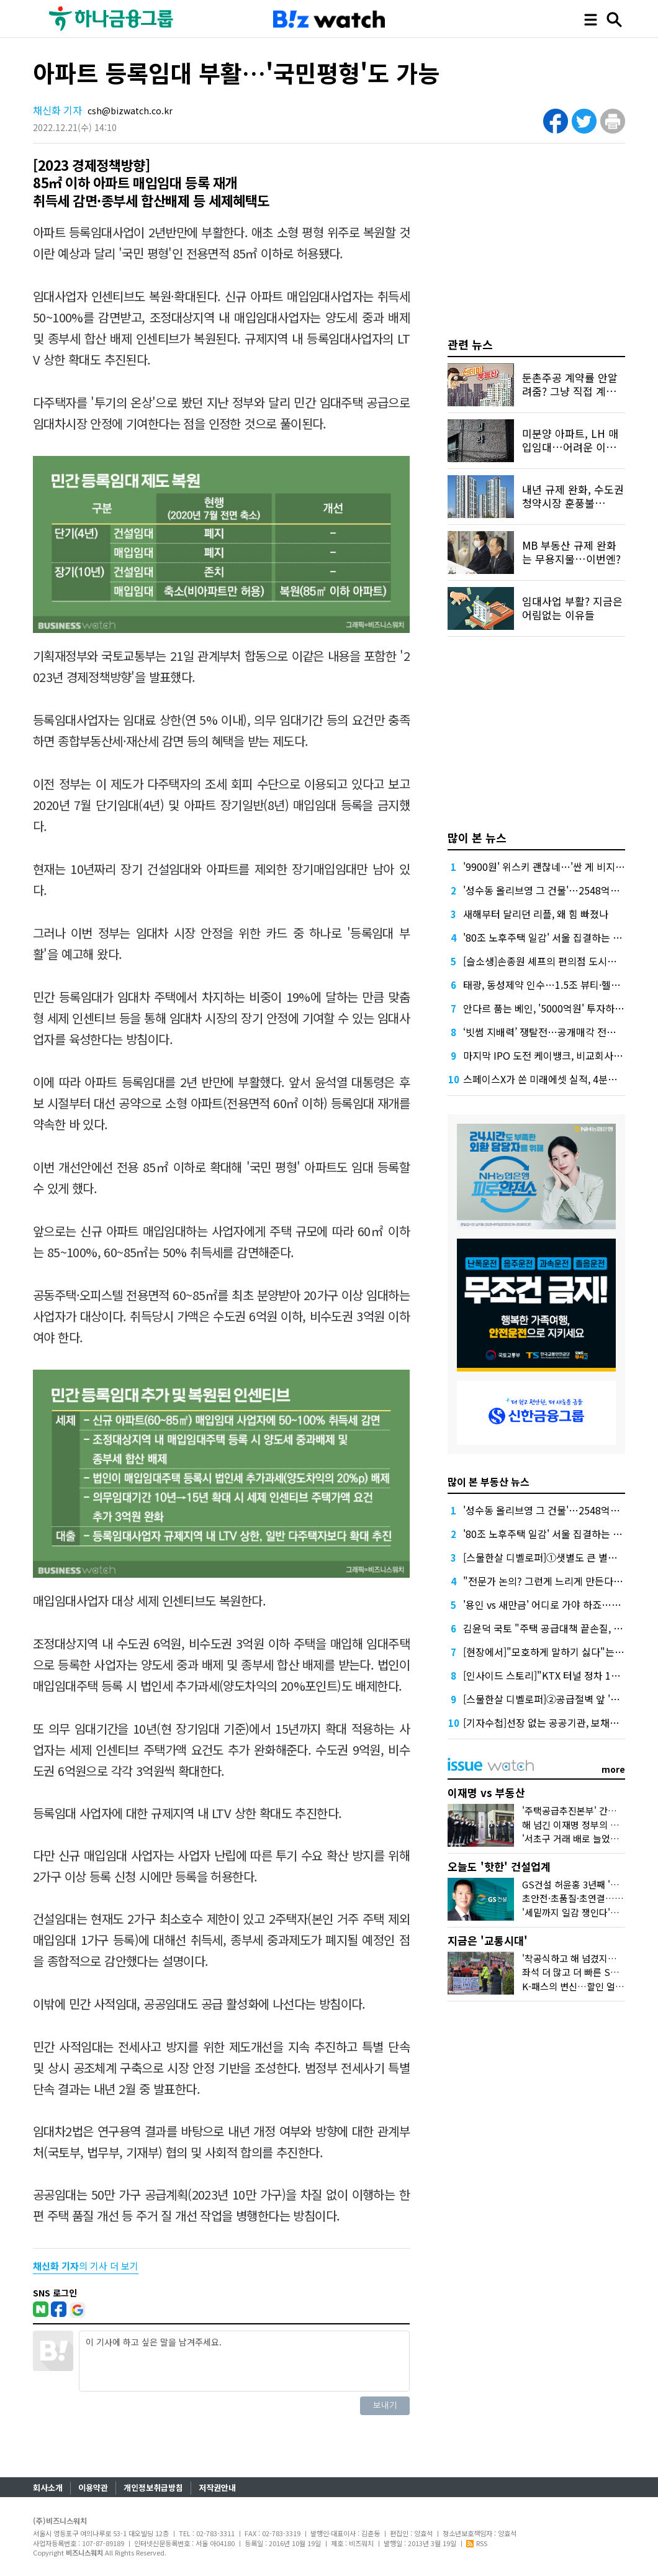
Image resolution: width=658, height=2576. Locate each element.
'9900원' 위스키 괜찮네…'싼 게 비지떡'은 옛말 (560, 866)
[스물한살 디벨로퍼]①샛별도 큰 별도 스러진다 (560, 1557)
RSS (476, 2543)
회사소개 (48, 2487)
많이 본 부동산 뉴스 (489, 1481)
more (613, 1769)
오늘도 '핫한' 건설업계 (499, 1866)
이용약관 (93, 2487)
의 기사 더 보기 (85, 2265)
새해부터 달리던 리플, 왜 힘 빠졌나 (535, 913)
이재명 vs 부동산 (486, 1792)
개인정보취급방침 (153, 2487)
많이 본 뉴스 (477, 837)
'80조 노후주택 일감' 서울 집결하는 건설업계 (556, 937)
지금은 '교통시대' (488, 1940)
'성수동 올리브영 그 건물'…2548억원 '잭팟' (554, 890)
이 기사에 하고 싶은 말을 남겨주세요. (244, 2361)
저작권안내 (217, 2487)
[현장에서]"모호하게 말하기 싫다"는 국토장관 (558, 1651)
